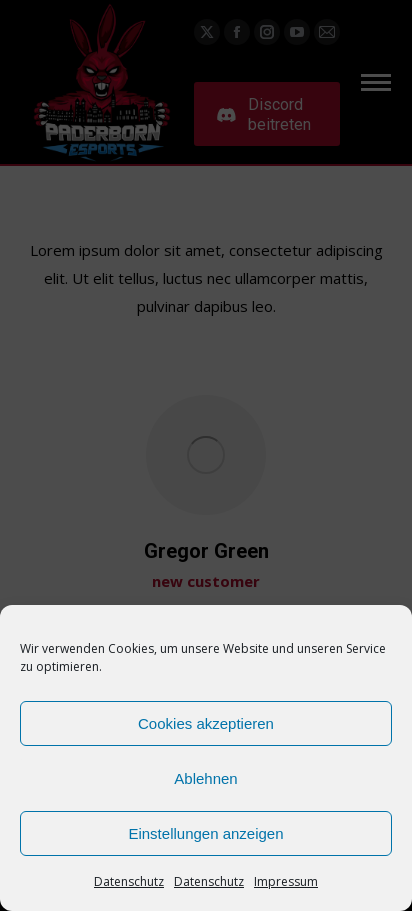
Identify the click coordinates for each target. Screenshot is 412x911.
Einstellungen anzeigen (205, 833)
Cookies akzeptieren (206, 723)
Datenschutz (129, 881)
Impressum (286, 881)
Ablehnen (205, 778)
